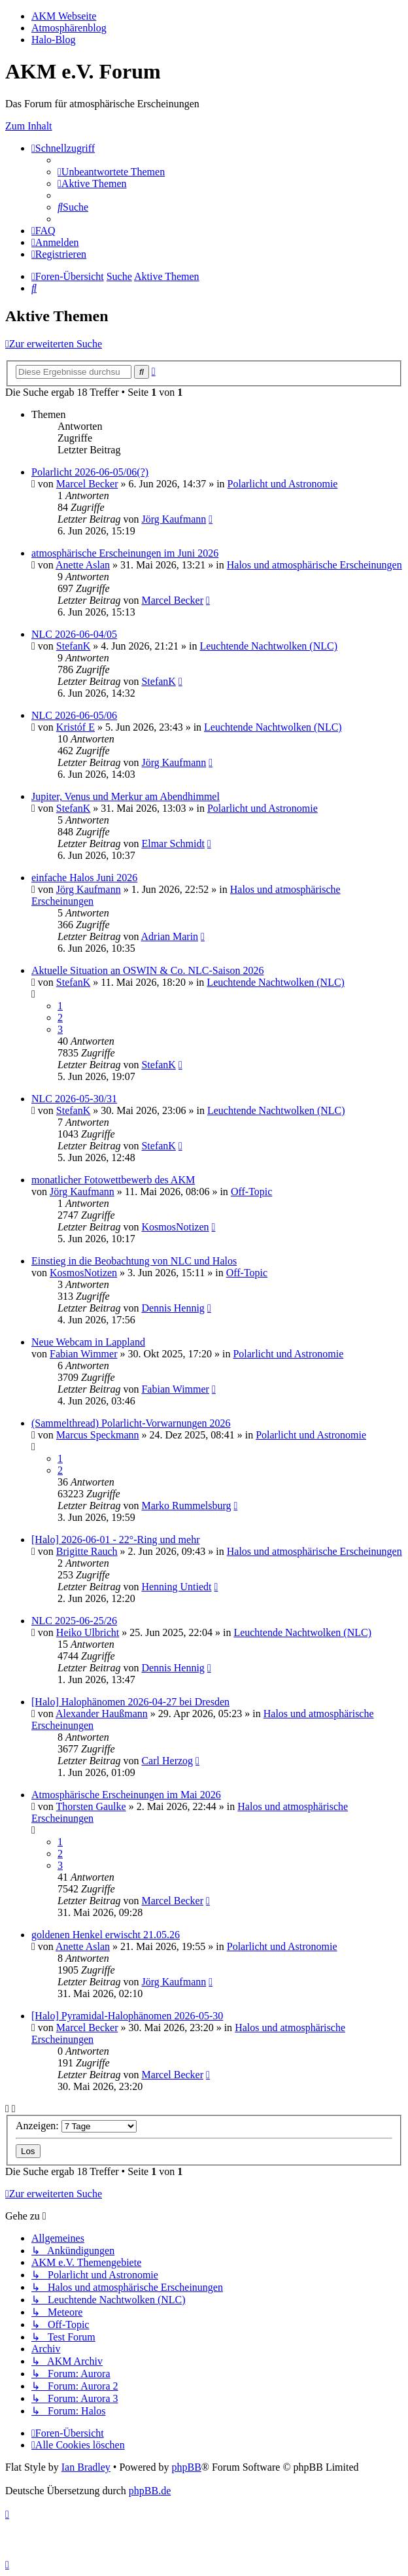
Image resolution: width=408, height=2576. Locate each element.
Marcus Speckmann (97, 1434)
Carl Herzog (167, 1760)
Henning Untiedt (176, 1586)
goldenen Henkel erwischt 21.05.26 (105, 1934)
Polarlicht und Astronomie (283, 483)
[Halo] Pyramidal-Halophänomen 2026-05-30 (127, 2015)
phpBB (186, 2467)
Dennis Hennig (172, 1308)
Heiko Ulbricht (87, 1632)
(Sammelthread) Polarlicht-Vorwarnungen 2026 (131, 1423)
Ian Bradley (85, 2467)
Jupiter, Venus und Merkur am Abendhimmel (125, 796)
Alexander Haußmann (102, 1713)
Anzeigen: (76, 2125)
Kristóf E (75, 727)
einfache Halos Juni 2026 (84, 877)
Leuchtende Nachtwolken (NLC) (268, 646)
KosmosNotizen (175, 1226)
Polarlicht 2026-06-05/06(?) (89, 472)
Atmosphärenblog (69, 27)
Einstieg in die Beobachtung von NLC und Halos (134, 1260)
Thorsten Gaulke (91, 1806)
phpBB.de (150, 2490)
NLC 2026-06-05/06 (74, 715)
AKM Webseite (63, 16)
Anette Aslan (83, 564)
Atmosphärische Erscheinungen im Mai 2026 (126, 1794)
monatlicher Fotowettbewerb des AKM (113, 1179)
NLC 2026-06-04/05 (74, 634)
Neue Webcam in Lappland (88, 1342)
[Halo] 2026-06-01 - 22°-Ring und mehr (115, 1539)
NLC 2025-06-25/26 (74, 1620)
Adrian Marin (170, 936)
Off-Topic (251, 1191)
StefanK (73, 646)
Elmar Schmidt (172, 843)
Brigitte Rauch (87, 1551)
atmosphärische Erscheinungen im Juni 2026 (124, 553)
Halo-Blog (53, 39)
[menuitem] (111, 171)
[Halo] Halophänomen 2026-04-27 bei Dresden (130, 1701)
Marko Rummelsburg (186, 1505)
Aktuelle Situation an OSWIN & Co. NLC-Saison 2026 (147, 970)
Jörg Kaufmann (173, 519)
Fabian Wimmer (83, 1353)
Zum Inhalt (28, 125)
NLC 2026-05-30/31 (74, 1098)
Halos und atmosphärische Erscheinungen (314, 564)
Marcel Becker (87, 483)
